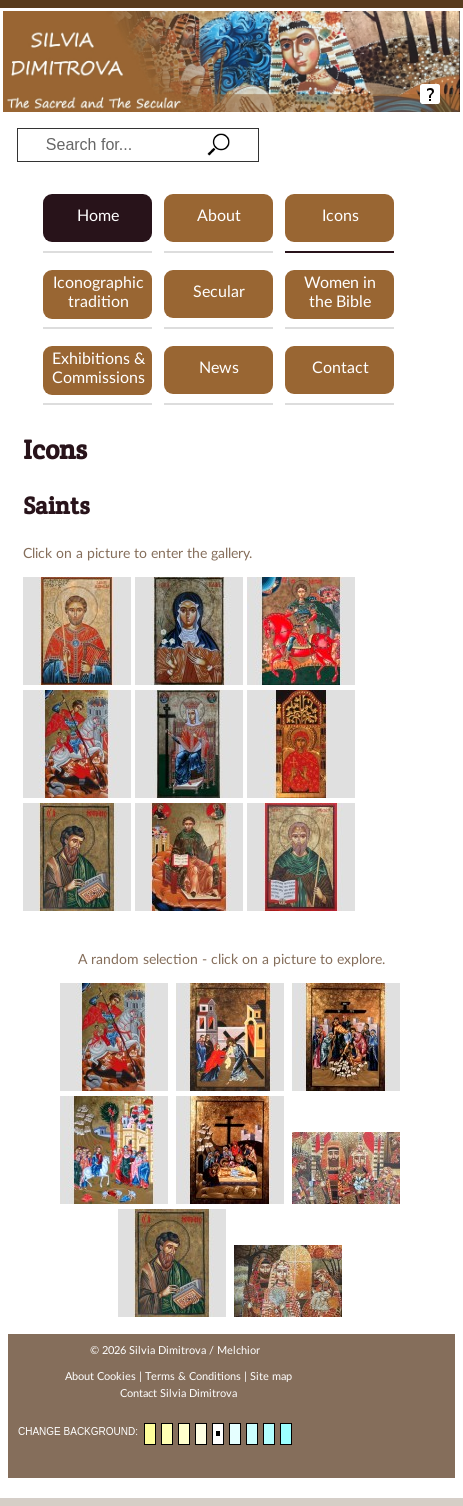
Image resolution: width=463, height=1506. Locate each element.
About (219, 216)
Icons (340, 216)
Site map (271, 1376)
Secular (219, 292)
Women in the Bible (340, 292)
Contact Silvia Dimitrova (178, 1393)
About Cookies (100, 1376)
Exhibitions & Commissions (98, 368)
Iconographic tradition (98, 292)
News (219, 368)
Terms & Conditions (193, 1376)
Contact (340, 368)
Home (98, 216)
